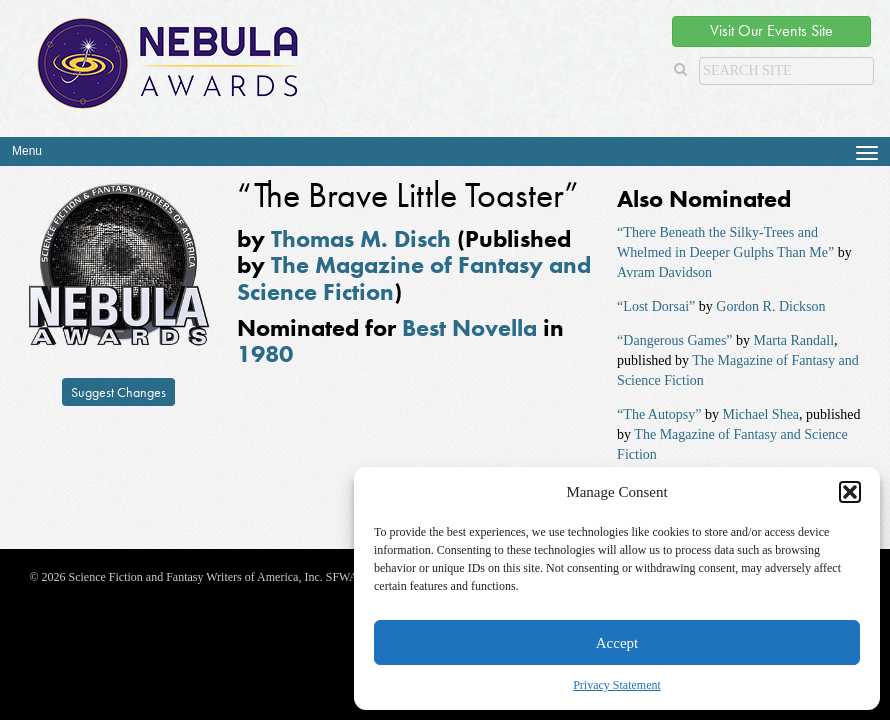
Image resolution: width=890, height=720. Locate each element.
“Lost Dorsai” (656, 306)
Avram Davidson (664, 272)
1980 (265, 353)
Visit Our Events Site (771, 30)
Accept (617, 643)
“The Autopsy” (659, 414)
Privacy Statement (617, 685)
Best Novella (469, 327)
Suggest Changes (118, 392)
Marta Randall (794, 340)
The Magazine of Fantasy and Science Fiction (414, 277)
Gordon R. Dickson (770, 306)
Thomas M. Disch (361, 238)
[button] (850, 492)
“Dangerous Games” (674, 340)
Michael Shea (760, 414)
